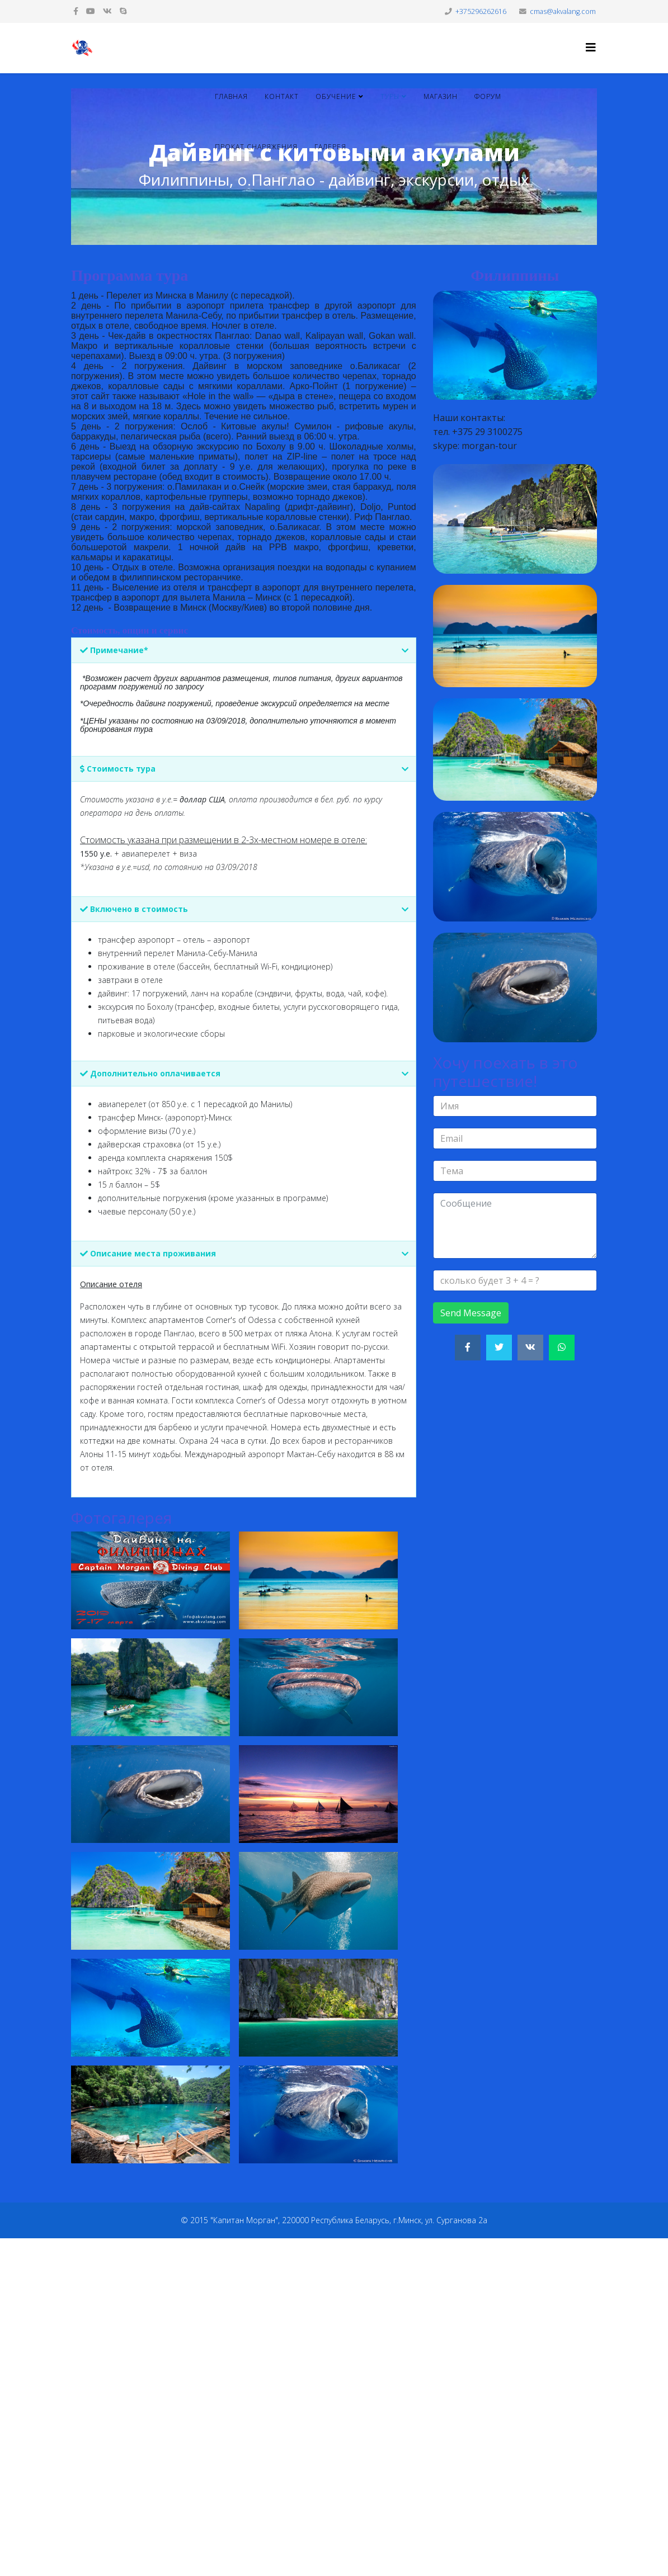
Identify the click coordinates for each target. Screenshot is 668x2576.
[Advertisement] (334, 2405)
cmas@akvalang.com (563, 11)
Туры (389, 96)
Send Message (470, 1313)
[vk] (107, 11)
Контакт (282, 96)
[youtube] (90, 11)
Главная (231, 96)
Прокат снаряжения (256, 147)
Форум (487, 96)
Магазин (441, 96)
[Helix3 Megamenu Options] (591, 47)
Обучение (336, 96)
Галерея (330, 147)
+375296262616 (480, 11)
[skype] (123, 11)
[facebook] (75, 11)
